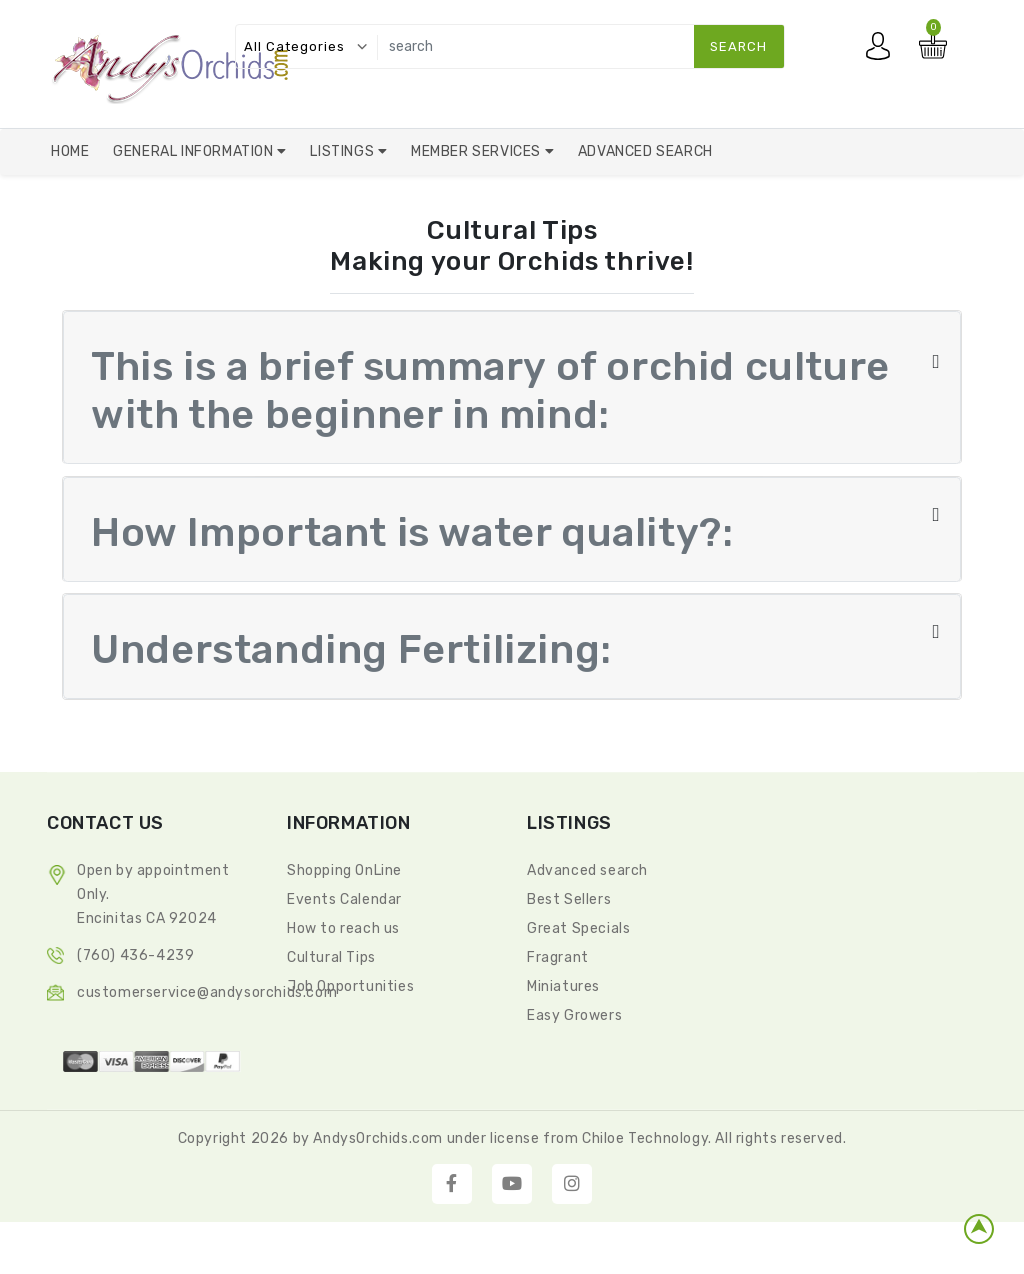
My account (883, 51)
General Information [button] (195, 151)
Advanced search (587, 871)
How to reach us (343, 929)
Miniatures (563, 987)
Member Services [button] (478, 151)
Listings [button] (343, 151)
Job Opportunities (350, 987)
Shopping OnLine (344, 871)
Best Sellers (569, 900)
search (738, 46)
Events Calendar (344, 900)
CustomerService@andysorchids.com (207, 993)
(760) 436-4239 (135, 956)
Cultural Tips (331, 958)
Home (70, 151)
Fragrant (558, 958)
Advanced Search (645, 151)
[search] (576, 46)
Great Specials (578, 929)
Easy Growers (574, 1016)
